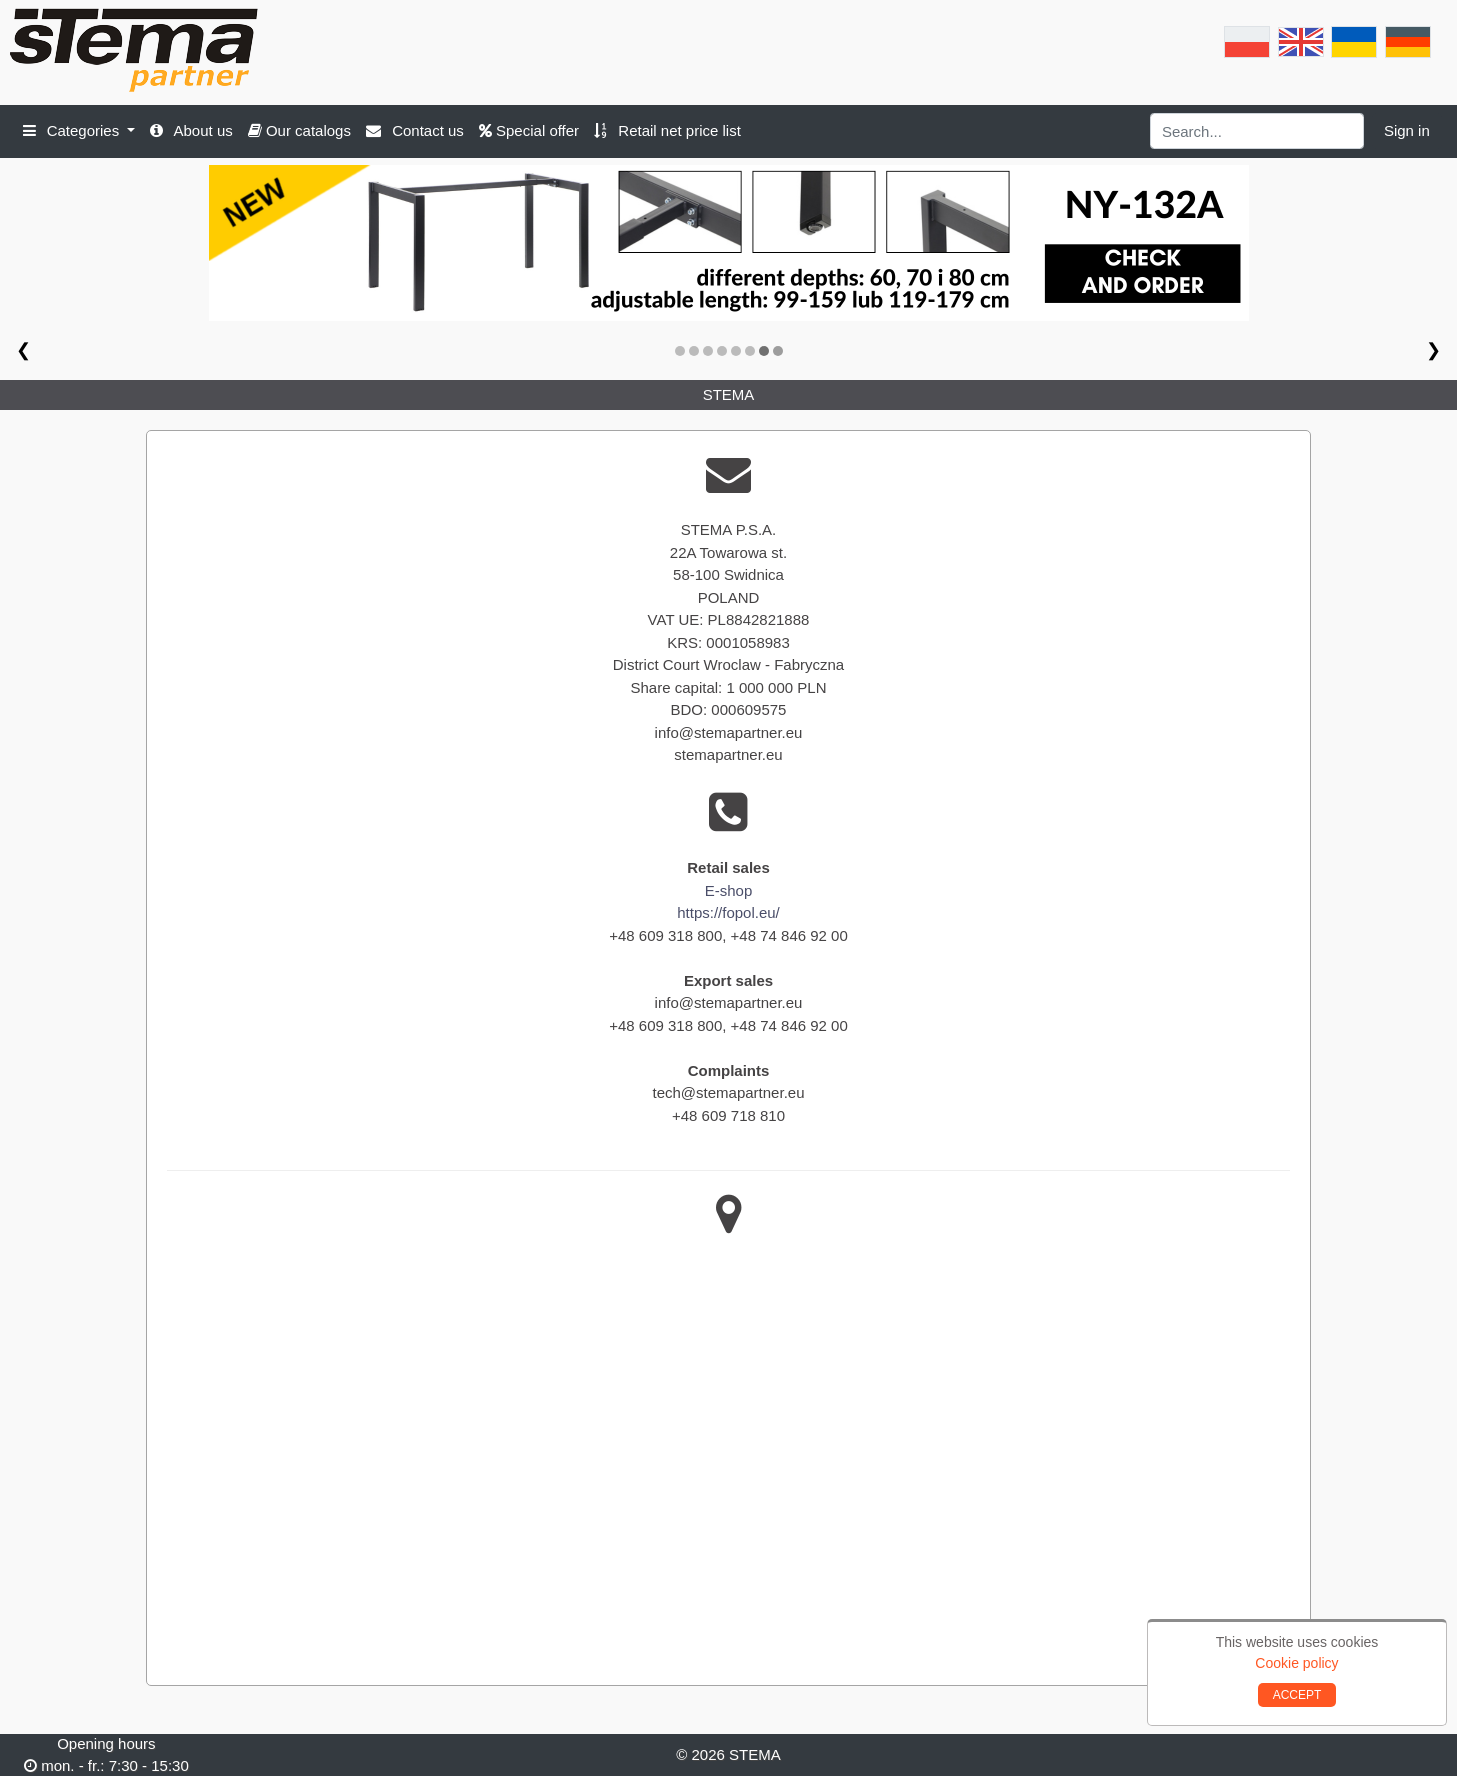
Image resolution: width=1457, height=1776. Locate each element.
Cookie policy (1296, 1663)
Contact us (415, 130)
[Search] (1257, 131)
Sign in (1407, 130)
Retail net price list (667, 130)
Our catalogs (299, 130)
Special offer (529, 130)
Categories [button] (73, 130)
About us (191, 130)
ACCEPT (1297, 1695)
